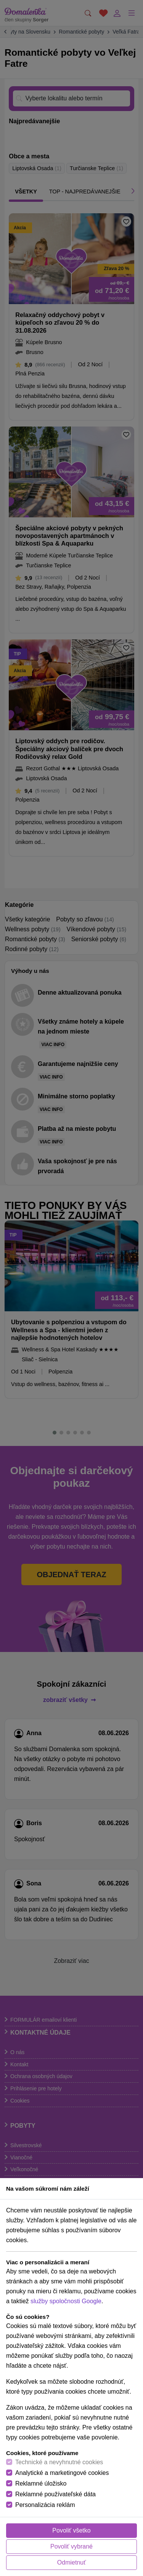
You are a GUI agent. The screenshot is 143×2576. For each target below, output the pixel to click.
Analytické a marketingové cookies (62, 2473)
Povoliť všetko (71, 2530)
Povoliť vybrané (71, 2546)
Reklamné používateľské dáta (55, 2494)
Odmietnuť (71, 2562)
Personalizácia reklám (45, 2505)
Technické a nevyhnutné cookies (59, 2462)
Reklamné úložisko (40, 2483)
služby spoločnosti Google (66, 2301)
